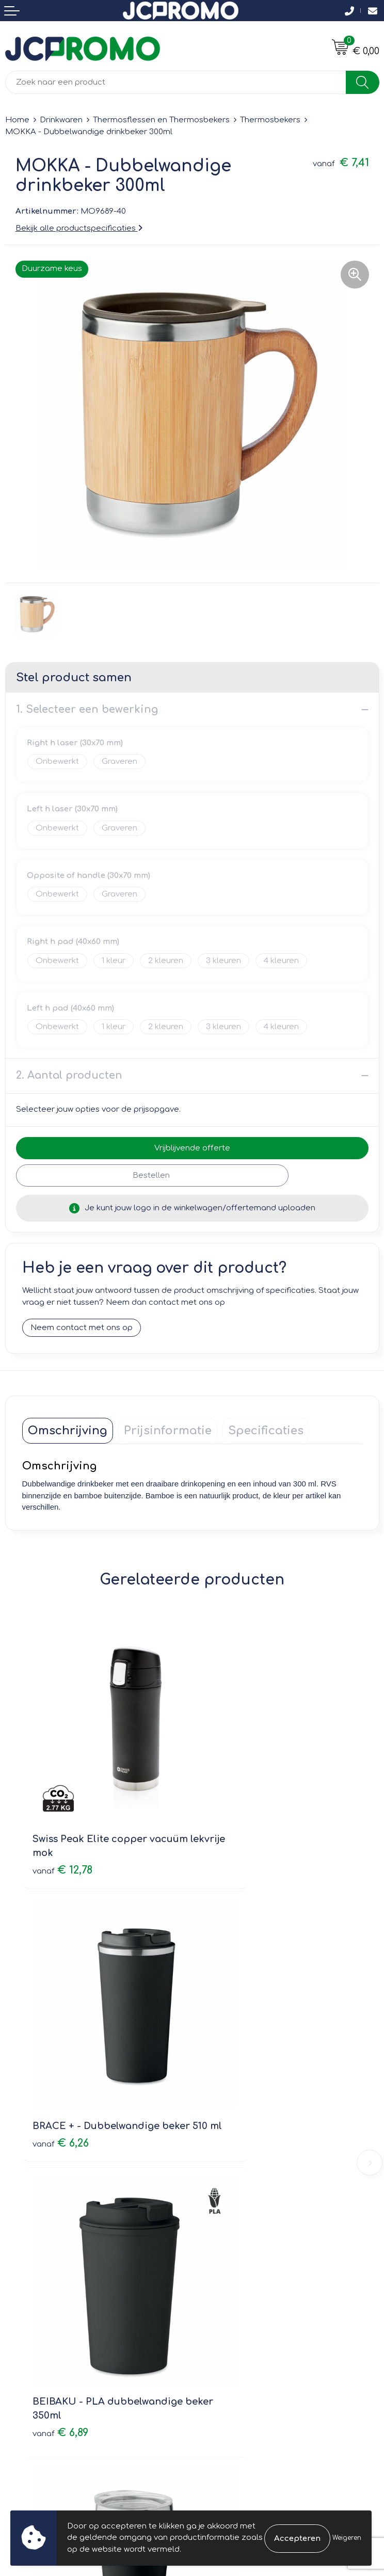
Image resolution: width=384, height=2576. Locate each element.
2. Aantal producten (69, 1075)
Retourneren (29, 2333)
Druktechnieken (227, 2192)
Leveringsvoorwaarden (241, 2304)
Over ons (215, 2147)
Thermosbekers (270, 120)
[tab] (67, 1431)
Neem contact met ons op (81, 1327)
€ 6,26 (231, 1812)
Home (17, 120)
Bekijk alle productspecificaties (78, 228)
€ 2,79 (231, 2045)
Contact (20, 2304)
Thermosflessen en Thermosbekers (161, 120)
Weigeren (346, 2537)
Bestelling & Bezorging (49, 2318)
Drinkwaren (61, 120)
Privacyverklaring (230, 2333)
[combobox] (175, 82)
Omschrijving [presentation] (67, 1431)
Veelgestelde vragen (237, 2177)
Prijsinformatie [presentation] (168, 1431)
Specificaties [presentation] (265, 1431)
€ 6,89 (60, 2045)
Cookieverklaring (229, 2318)
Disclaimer (217, 2348)
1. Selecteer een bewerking (87, 709)
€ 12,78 (62, 1812)
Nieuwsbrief (219, 2162)
